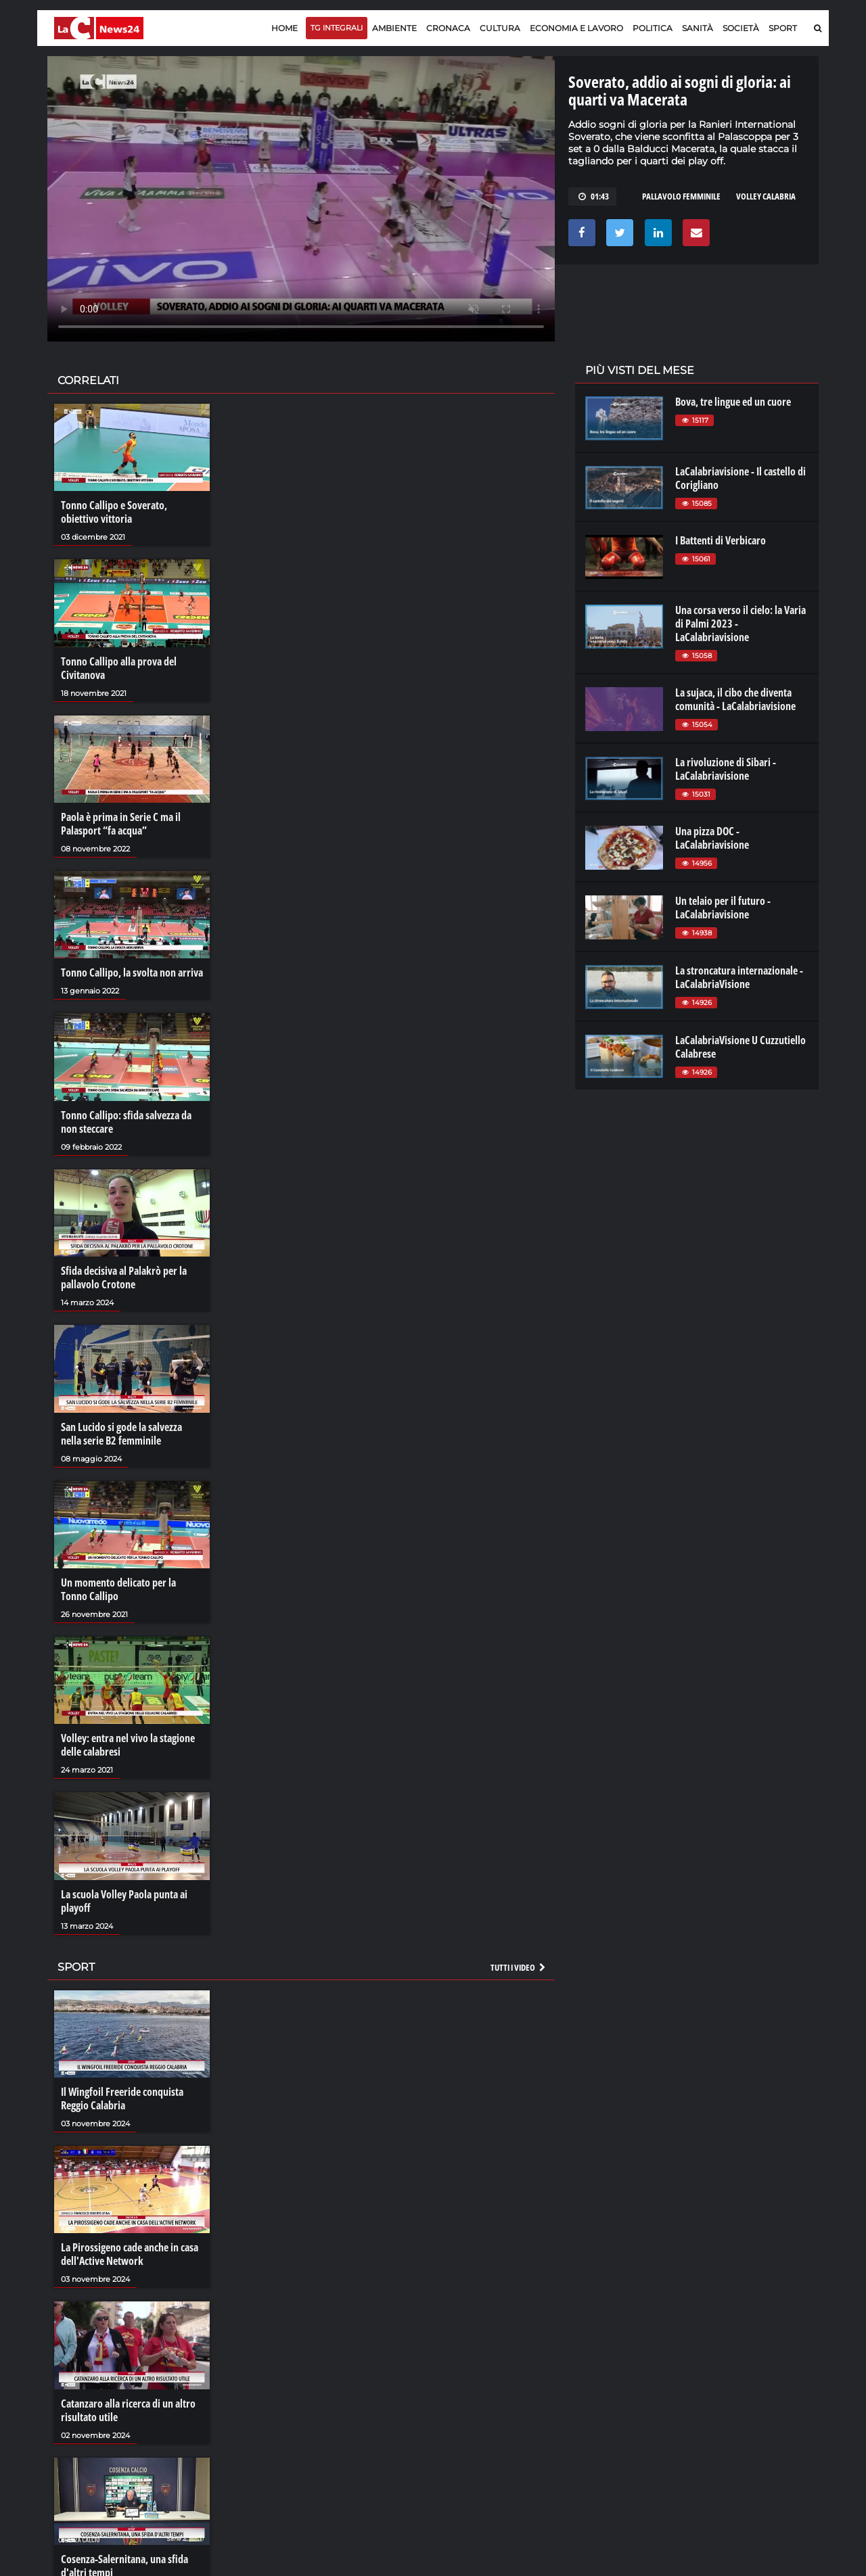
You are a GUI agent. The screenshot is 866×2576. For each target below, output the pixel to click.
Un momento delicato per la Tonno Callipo (118, 1589)
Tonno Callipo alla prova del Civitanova (119, 668)
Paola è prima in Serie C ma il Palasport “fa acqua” (121, 824)
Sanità (697, 28)
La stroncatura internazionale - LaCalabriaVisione (739, 977)
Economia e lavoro (576, 28)
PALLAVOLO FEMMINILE (681, 196)
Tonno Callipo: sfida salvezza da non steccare (126, 1122)
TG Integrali (337, 27)
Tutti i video (519, 1967)
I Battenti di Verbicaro (720, 540)
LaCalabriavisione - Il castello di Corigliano (740, 478)
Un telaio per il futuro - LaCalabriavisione (723, 907)
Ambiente (394, 28)
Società (741, 28)
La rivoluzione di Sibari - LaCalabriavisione (725, 769)
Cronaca (448, 28)
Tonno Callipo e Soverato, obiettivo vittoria (114, 512)
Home (284, 28)
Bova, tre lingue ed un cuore (733, 401)
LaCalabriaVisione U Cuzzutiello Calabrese (740, 1047)
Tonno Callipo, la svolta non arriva (132, 972)
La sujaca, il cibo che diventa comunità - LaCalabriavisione (735, 699)
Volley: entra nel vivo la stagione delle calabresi (128, 1745)
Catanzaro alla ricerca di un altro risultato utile (128, 2410)
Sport (783, 28)
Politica (653, 28)
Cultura (500, 28)
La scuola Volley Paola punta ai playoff (124, 1901)
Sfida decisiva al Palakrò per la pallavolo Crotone (124, 1277)
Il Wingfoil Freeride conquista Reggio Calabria (122, 2098)
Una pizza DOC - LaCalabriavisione (712, 838)
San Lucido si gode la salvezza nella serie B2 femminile (121, 1434)
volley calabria (766, 196)
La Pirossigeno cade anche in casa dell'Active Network (129, 2254)
